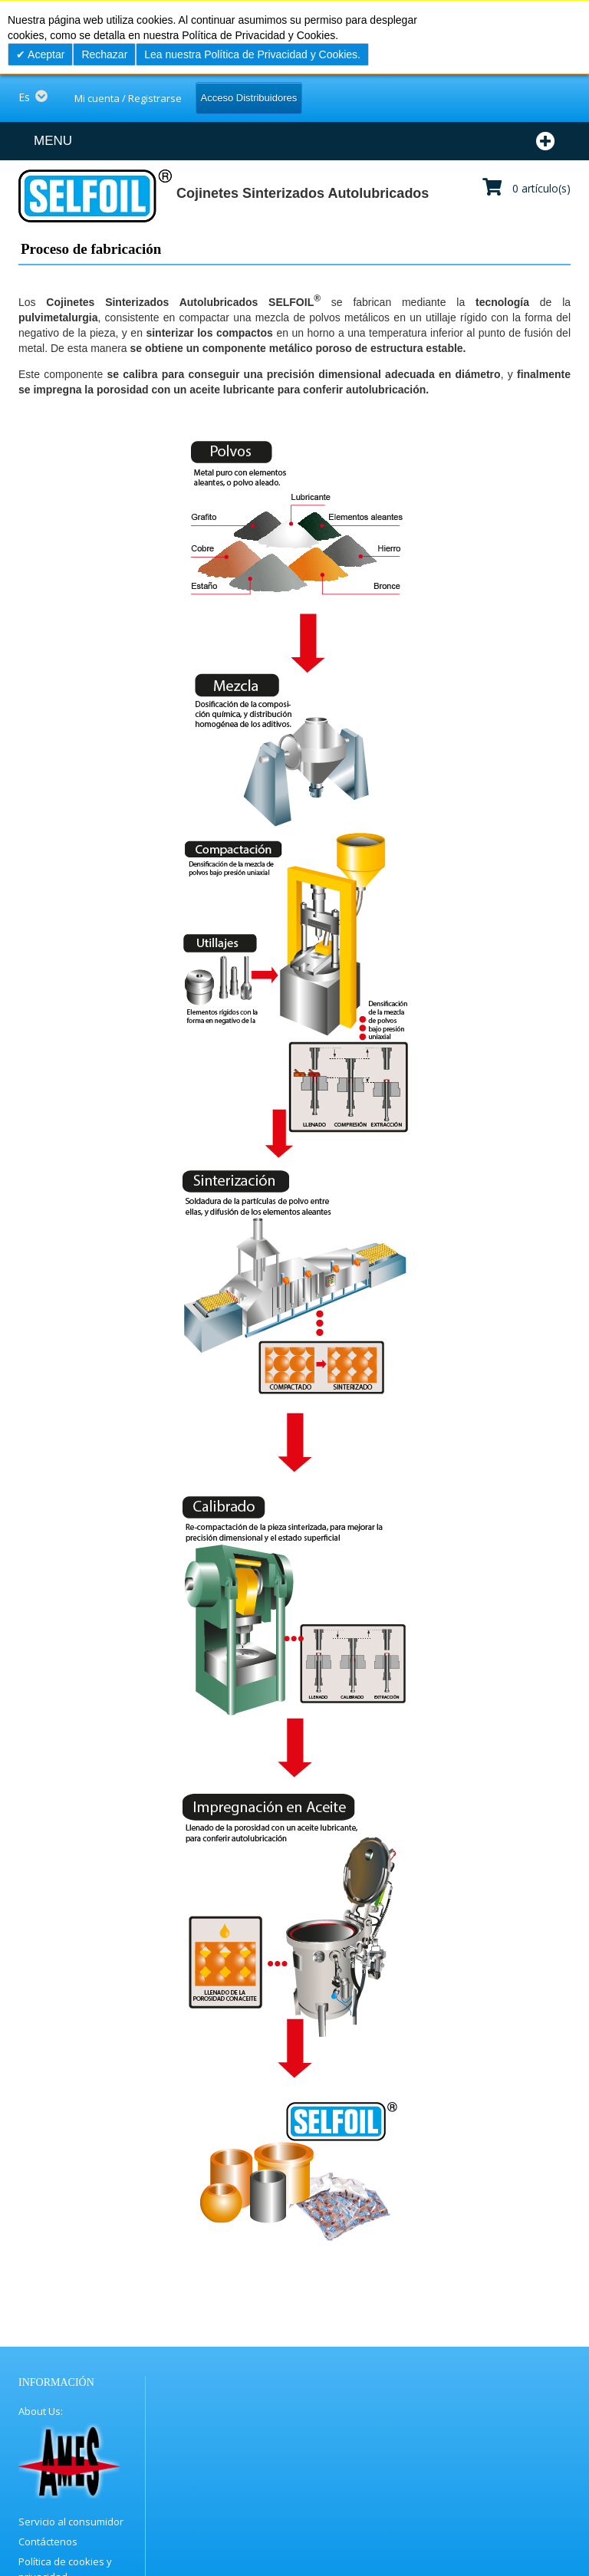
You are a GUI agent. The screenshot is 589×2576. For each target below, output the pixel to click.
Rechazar (104, 54)
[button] (38, 97)
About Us (39, 2411)
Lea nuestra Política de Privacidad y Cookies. (252, 54)
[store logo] (94, 195)
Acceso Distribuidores (249, 98)
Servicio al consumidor (70, 2521)
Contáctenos (47, 2541)
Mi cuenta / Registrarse (128, 98)
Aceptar (44, 54)
